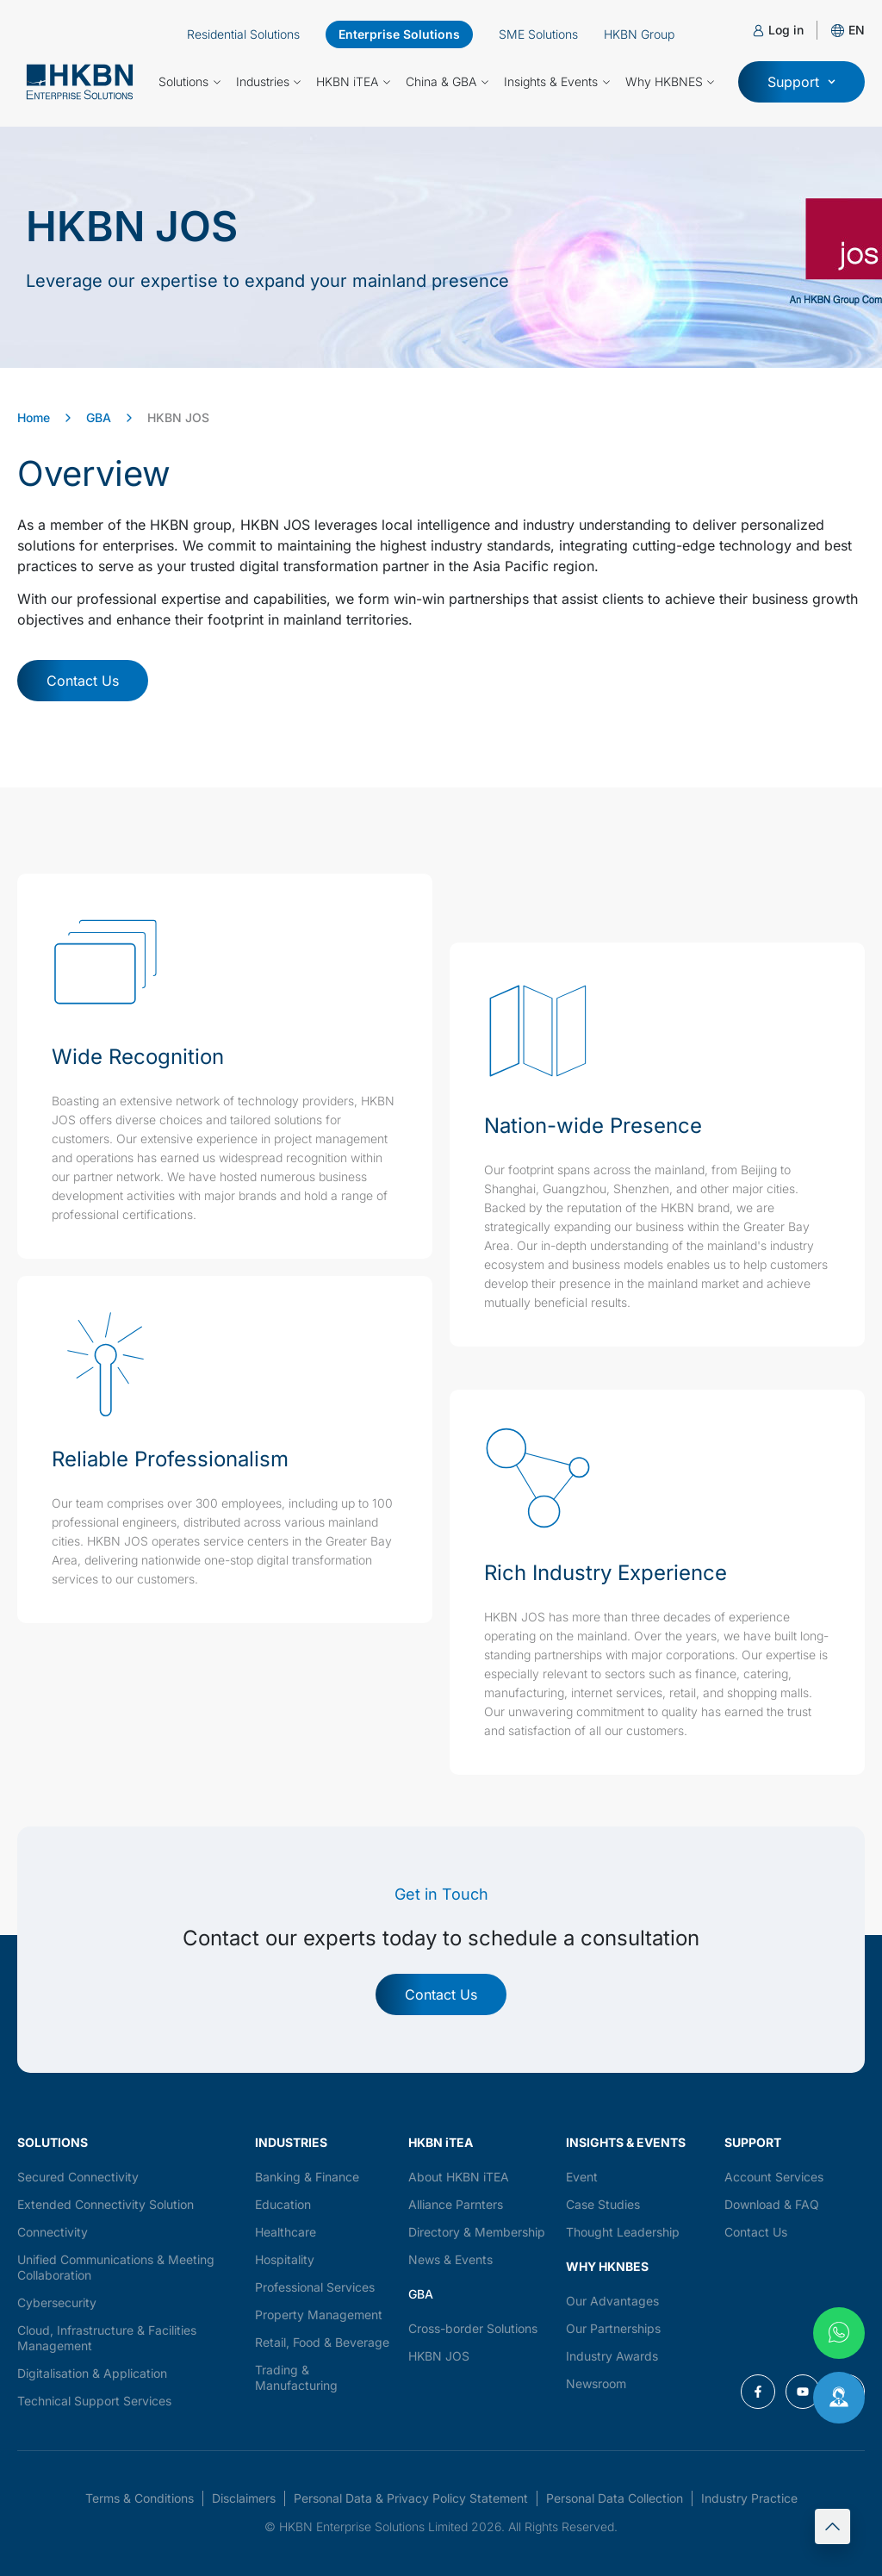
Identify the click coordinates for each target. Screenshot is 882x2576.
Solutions (189, 81)
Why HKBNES (670, 81)
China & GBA (447, 81)
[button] (856, 29)
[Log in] (758, 30)
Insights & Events (557, 81)
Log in (786, 29)
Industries (268, 81)
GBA (98, 417)
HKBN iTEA (353, 81)
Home (33, 417)
